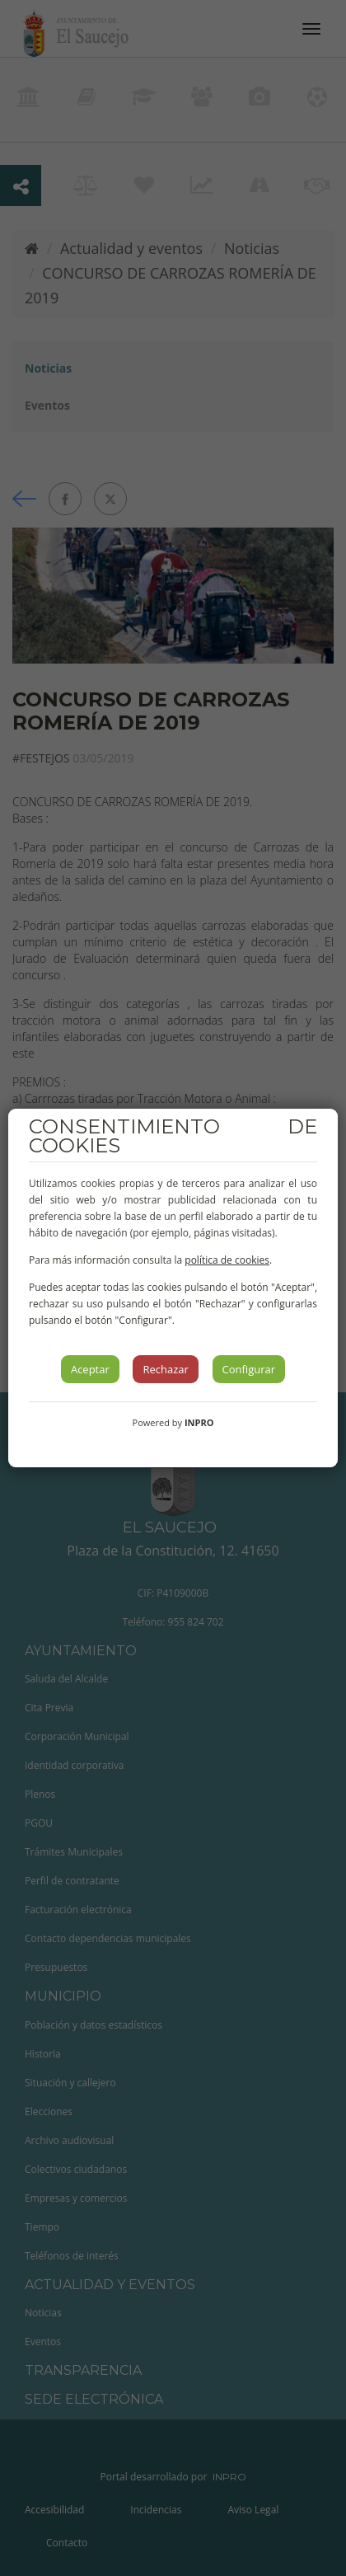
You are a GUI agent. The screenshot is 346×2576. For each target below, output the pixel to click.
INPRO (199, 1422)
